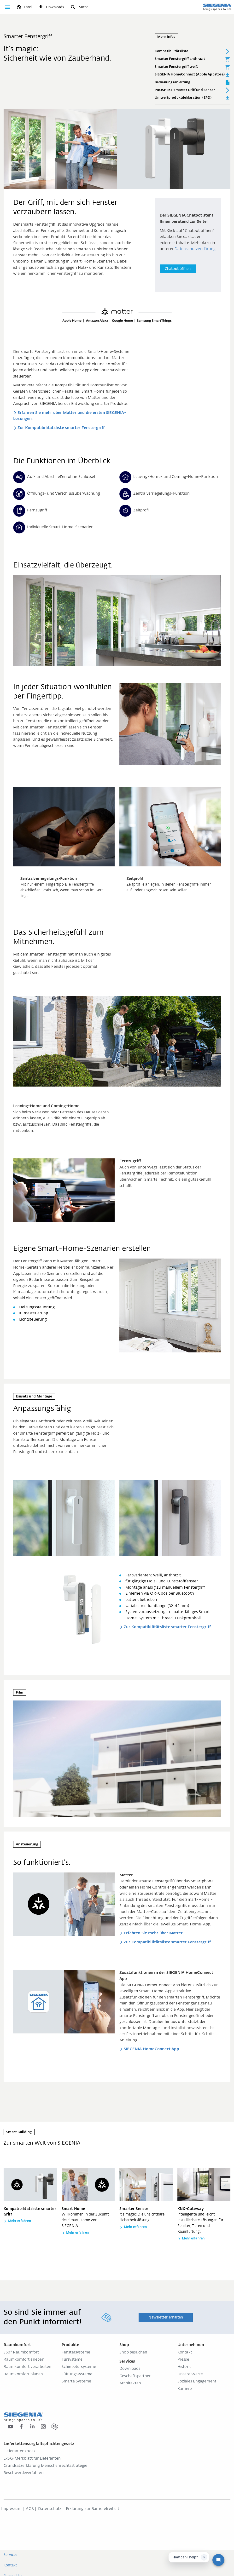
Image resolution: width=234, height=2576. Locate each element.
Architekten (130, 2383)
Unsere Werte (190, 2374)
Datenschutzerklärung (195, 249)
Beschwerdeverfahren (24, 2473)
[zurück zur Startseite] (217, 6)
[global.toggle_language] (24, 7)
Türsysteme (72, 2360)
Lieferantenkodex (19, 2451)
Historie (184, 2367)
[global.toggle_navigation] (7, 7)
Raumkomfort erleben (24, 2360)
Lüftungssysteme (77, 2374)
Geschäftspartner (135, 2376)
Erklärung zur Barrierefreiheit (92, 2509)
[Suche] (79, 7)
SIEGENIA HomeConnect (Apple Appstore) (192, 75)
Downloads (129, 2369)
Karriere (184, 2389)
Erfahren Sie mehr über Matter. (154, 1933)
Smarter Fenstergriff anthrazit (192, 59)
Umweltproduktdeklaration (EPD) (192, 98)
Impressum (11, 2509)
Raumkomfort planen (23, 2374)
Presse (183, 2360)
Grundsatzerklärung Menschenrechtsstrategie (45, 2466)
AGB (30, 2509)
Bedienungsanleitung (192, 83)
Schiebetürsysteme (79, 2367)
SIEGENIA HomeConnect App (151, 2049)
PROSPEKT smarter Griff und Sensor (192, 90)
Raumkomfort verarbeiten (28, 2367)
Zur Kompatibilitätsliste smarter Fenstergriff (61, 428)
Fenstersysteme (76, 2352)
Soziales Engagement (196, 2381)
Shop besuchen (133, 2352)
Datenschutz (49, 2509)
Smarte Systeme (76, 2381)
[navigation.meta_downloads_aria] (51, 7)
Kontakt (184, 2352)
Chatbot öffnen (178, 269)
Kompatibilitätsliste (192, 51)
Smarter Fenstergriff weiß (192, 67)
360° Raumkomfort (21, 2352)
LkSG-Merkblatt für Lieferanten (32, 2459)
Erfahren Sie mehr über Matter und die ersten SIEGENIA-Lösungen (69, 416)
